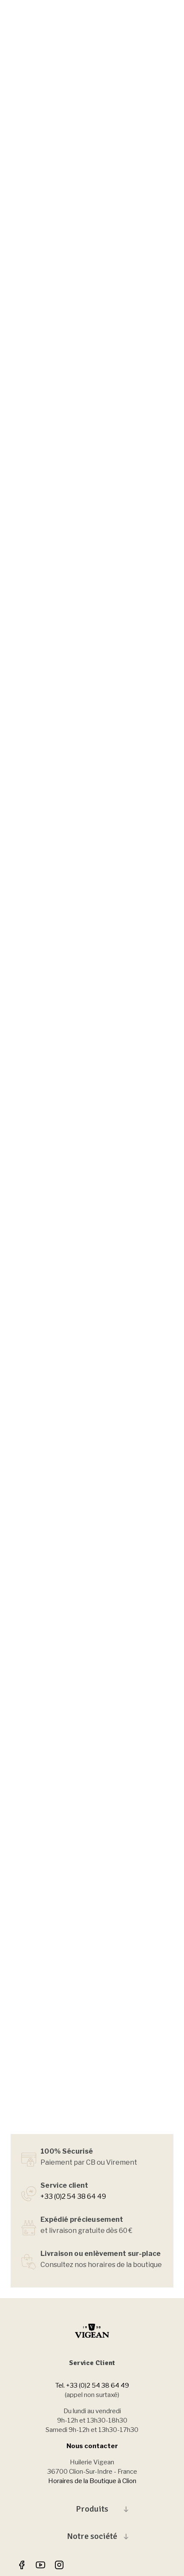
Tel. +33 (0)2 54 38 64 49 (92, 2385)
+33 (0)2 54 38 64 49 (73, 2196)
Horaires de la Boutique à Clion (92, 2481)
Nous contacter (92, 2446)
